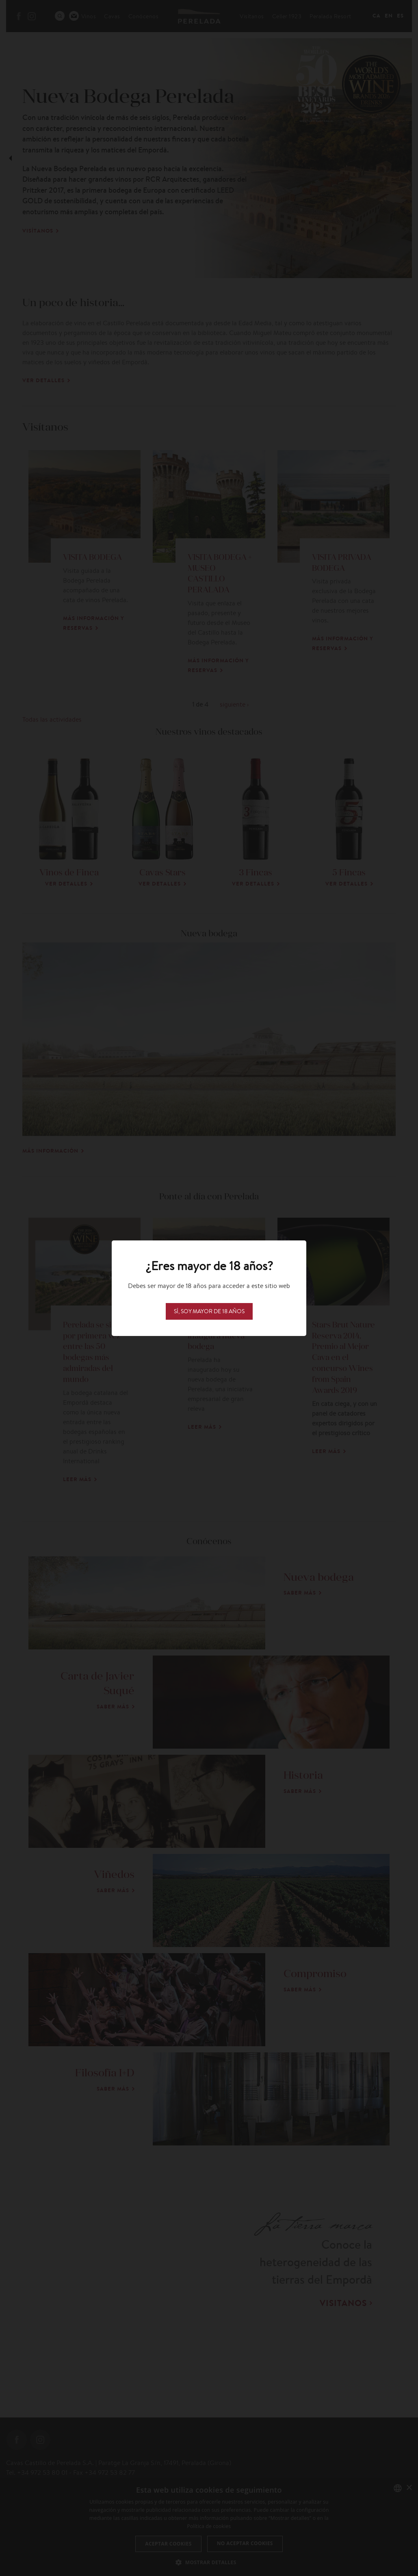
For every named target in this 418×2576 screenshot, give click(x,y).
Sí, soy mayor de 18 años (209, 1311)
